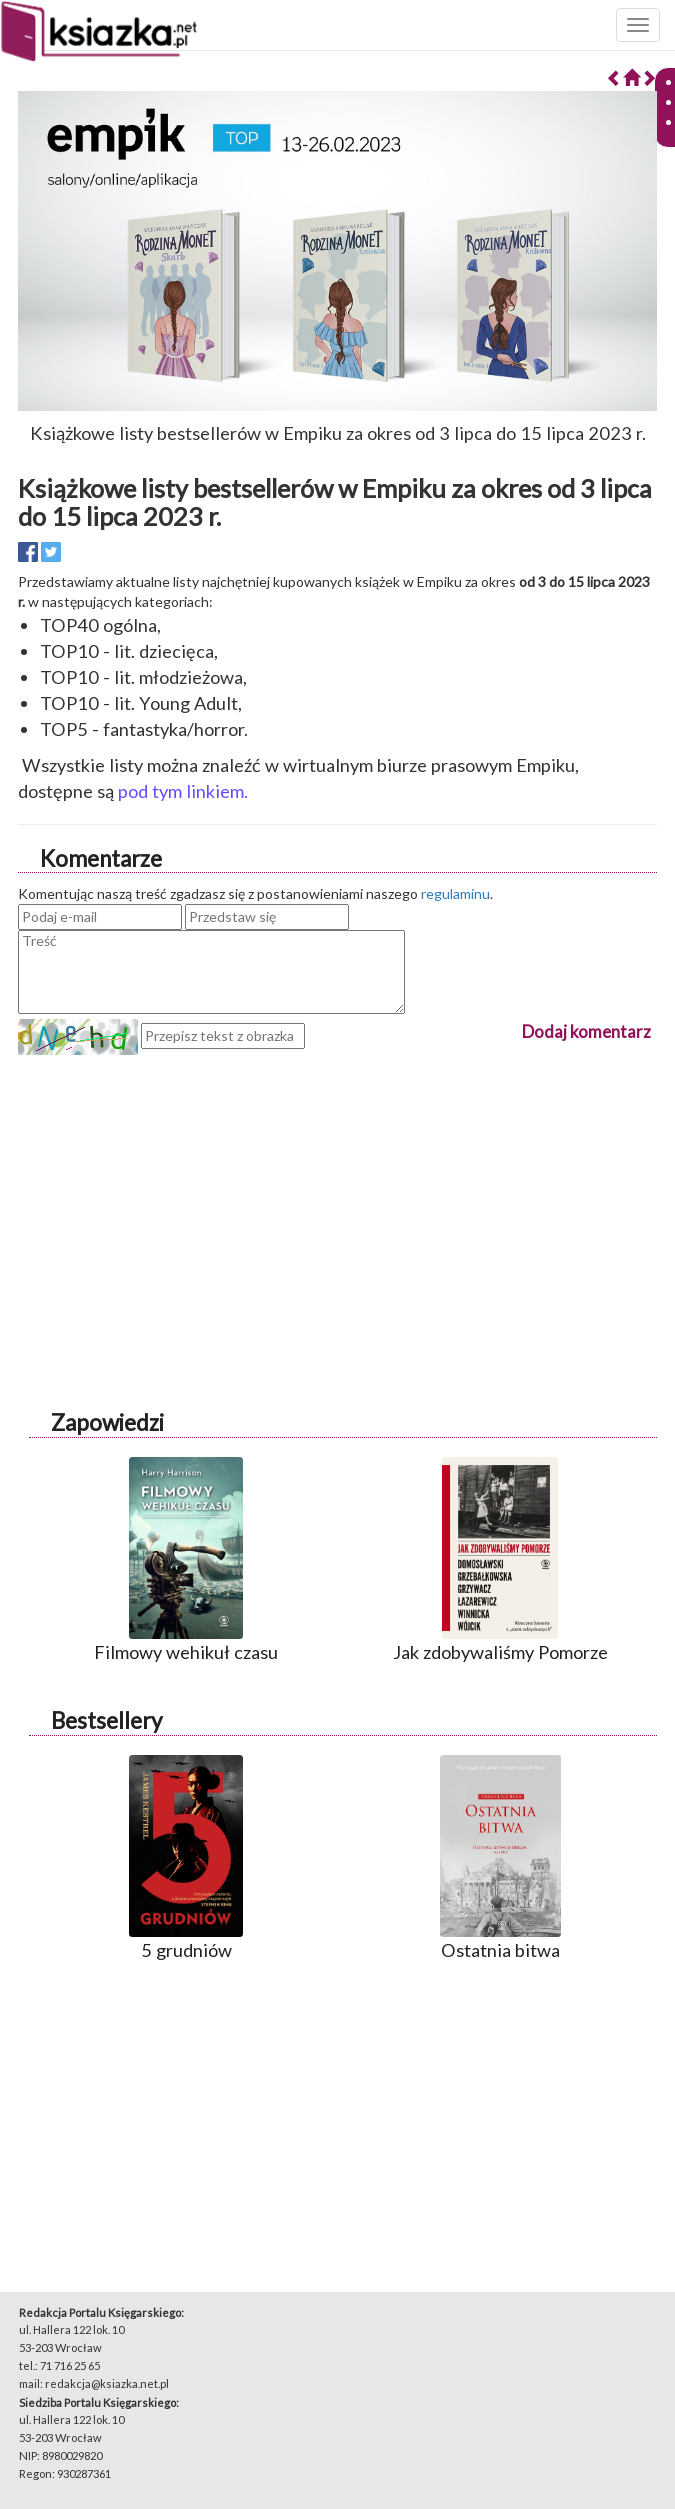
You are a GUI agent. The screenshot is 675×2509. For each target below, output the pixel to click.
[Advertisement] (337, 1195)
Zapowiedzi (107, 1422)
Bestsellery (106, 1720)
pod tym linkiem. (183, 791)
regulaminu (455, 893)
